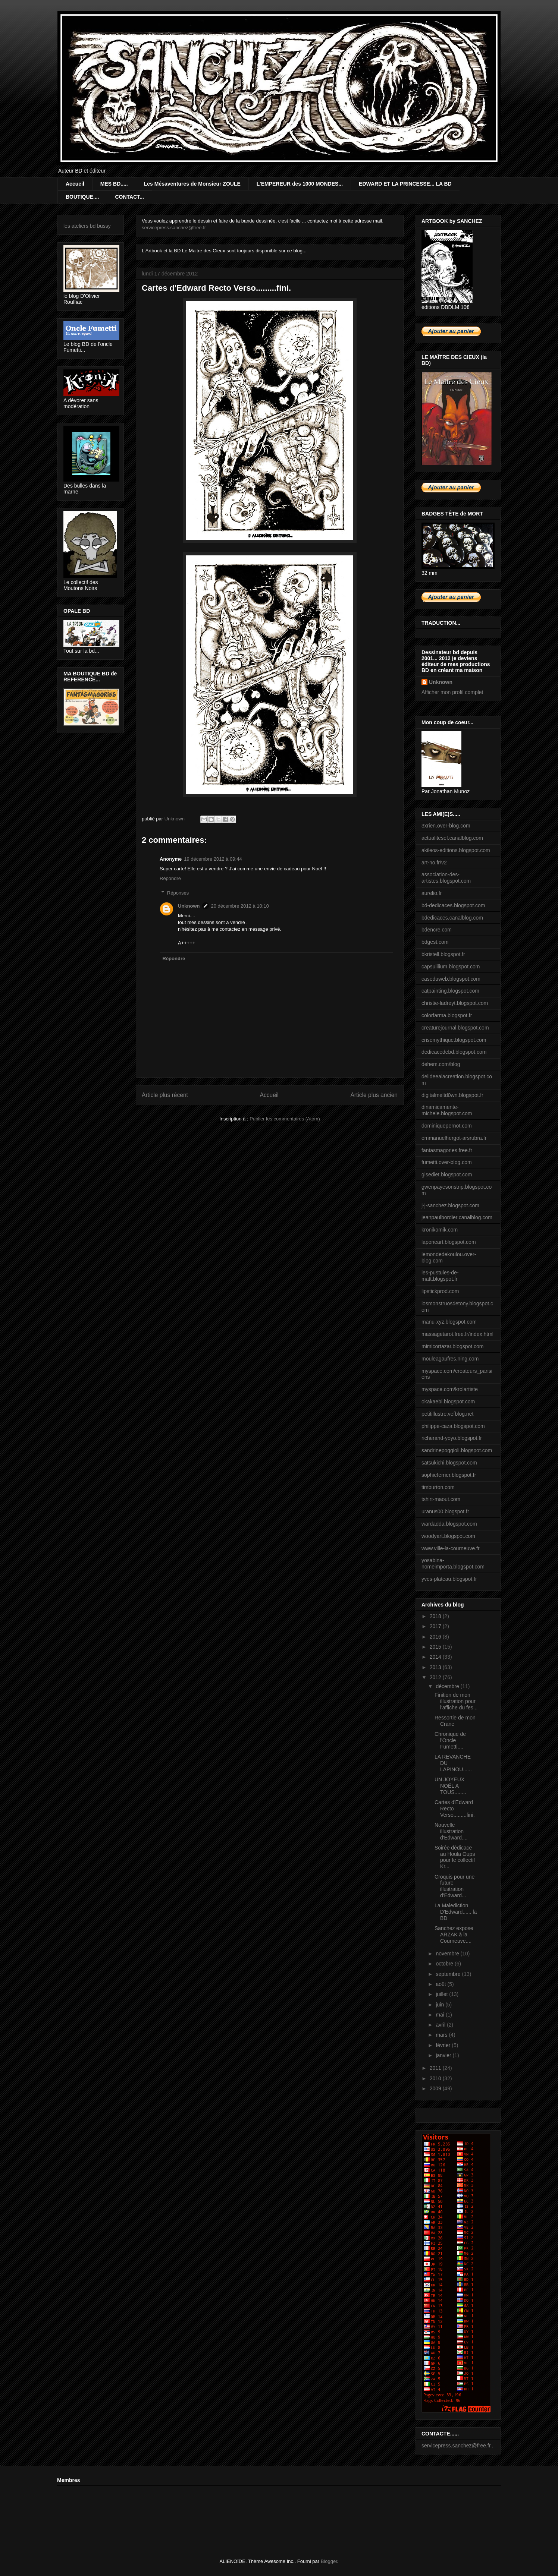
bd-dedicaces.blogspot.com (453, 905)
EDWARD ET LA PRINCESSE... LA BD (405, 184)
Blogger (329, 2561)
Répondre (170, 878)
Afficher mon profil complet (452, 692)
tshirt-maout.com (440, 1499)
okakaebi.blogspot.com (448, 1401)
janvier (444, 2055)
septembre (449, 1974)
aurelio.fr (431, 893)
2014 (436, 1657)
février (444, 2045)
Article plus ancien (374, 1095)
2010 (436, 2078)
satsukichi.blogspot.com (449, 1463)
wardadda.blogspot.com (449, 1524)
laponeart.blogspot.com (448, 1242)
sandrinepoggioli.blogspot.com (456, 1450)
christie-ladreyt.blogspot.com (454, 1003)
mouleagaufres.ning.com (450, 1359)
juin (440, 2005)
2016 (436, 1637)
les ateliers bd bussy (87, 226)
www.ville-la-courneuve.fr (450, 1548)
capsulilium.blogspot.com (450, 966)
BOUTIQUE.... (82, 197)
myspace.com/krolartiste (449, 1389)
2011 (436, 2068)
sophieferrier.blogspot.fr (448, 1475)
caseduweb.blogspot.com (450, 979)
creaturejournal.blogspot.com (455, 1028)
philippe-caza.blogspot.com (453, 1426)
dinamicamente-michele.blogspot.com (446, 1110)
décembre (448, 1686)
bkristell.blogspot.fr (443, 954)
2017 (436, 1626)
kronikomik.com (439, 1230)
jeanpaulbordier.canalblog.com (456, 1217)
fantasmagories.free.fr (446, 1150)
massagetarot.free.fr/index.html (457, 1334)
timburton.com (438, 1487)
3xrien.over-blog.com (445, 826)
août (441, 1984)
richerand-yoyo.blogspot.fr (451, 1438)
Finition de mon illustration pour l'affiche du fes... (456, 1701)
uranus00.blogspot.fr (445, 1511)
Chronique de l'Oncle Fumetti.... (450, 1740)
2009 (436, 2088)
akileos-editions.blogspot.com (455, 850)
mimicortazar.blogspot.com (452, 1346)
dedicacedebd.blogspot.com (453, 1052)
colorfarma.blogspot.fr (446, 1015)
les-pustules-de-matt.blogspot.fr (440, 1276)
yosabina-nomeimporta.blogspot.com (453, 1563)
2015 (436, 1647)
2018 (436, 1616)
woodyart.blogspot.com (448, 1536)
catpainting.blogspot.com (450, 991)
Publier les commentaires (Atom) (285, 1119)
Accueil (75, 184)
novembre (448, 1954)
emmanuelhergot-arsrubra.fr (453, 1138)
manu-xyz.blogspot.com (449, 1322)
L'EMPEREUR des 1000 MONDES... (300, 184)
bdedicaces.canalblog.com (452, 918)
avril (441, 2025)
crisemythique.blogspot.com (453, 1040)
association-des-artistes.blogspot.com (446, 877)
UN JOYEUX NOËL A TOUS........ (450, 1785)
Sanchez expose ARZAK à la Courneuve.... (454, 1934)
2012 (436, 1677)
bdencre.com (436, 930)
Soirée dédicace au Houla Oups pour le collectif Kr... (455, 1857)
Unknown (189, 906)
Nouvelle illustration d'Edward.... (451, 1831)
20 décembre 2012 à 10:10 (240, 906)
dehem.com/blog (440, 1064)
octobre (445, 1964)
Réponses (178, 893)
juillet (442, 1994)
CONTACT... (129, 197)
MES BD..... (114, 184)
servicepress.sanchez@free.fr (174, 227)
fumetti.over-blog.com (446, 1162)
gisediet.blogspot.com (446, 1174)
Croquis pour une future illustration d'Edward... (454, 1886)
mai (440, 2015)
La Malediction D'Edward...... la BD (456, 1911)
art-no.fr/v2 (434, 863)
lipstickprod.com (440, 1291)
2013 (436, 1667)
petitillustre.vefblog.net (447, 1414)
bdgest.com (434, 942)
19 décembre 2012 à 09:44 (213, 859)
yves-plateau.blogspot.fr (449, 1579)
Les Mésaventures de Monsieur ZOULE (192, 184)
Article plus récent (165, 1095)
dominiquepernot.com (446, 1126)
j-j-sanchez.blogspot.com (450, 1205)
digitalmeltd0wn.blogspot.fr (452, 1095)
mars (442, 2035)
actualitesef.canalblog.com (452, 838)
